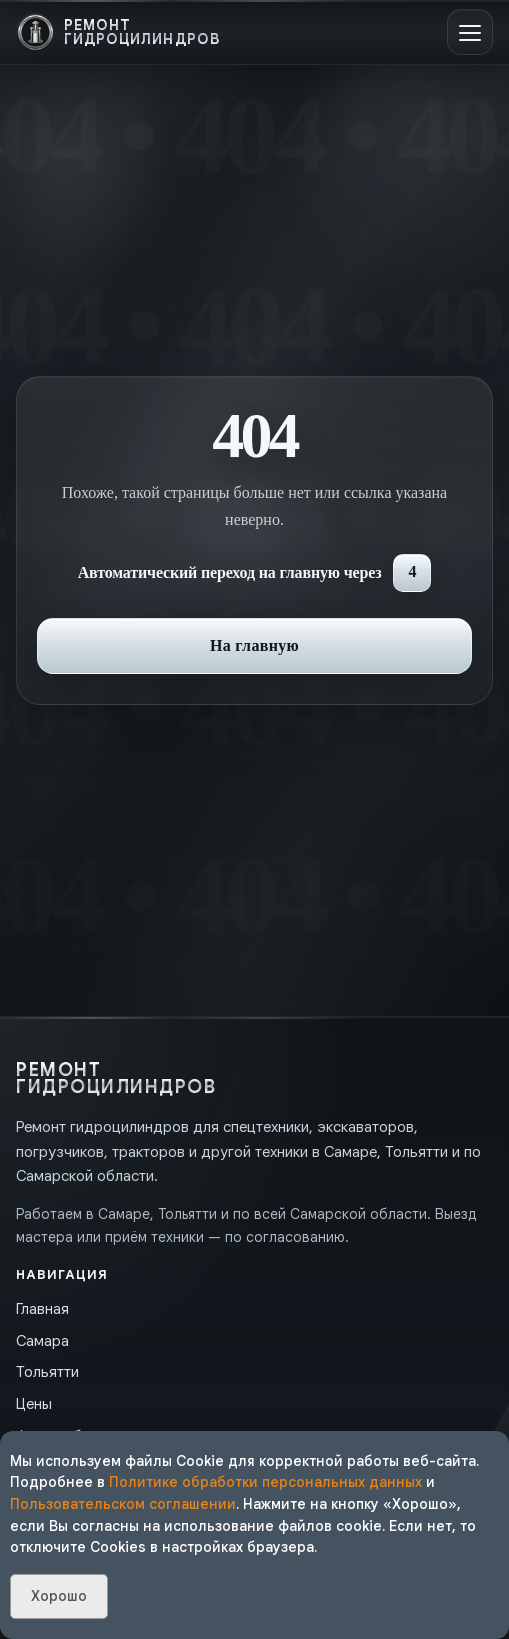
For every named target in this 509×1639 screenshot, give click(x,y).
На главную (254, 645)
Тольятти (47, 1372)
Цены (34, 1404)
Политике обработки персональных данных (265, 1482)
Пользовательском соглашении (123, 1504)
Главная (42, 1309)
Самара (42, 1341)
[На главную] (118, 32)
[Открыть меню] (470, 32)
